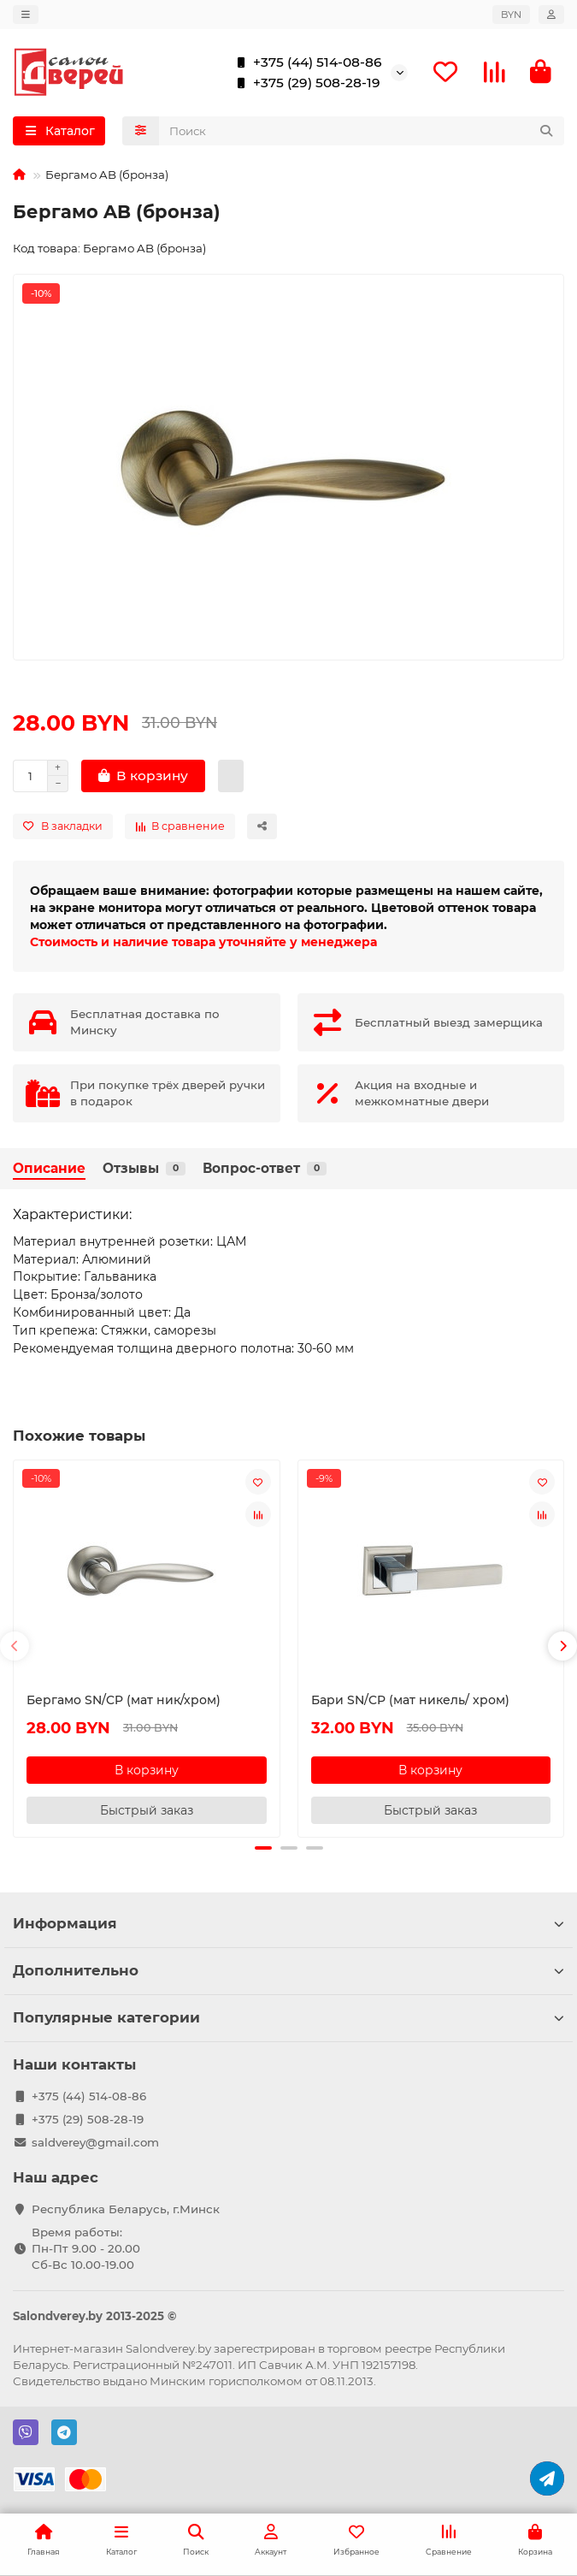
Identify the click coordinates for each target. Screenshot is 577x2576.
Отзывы (144, 1168)
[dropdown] (25, 14)
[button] (14, 1646)
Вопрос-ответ (265, 1168)
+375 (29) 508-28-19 (304, 83)
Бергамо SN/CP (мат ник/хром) (123, 1700)
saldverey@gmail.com (95, 2142)
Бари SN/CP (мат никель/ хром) (410, 1700)
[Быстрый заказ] (231, 776)
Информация (288, 1923)
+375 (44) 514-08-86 (305, 62)
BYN (511, 15)
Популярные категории (288, 2017)
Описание (49, 1168)
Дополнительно (288, 1970)
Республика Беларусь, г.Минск (126, 2209)
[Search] (362, 130)
